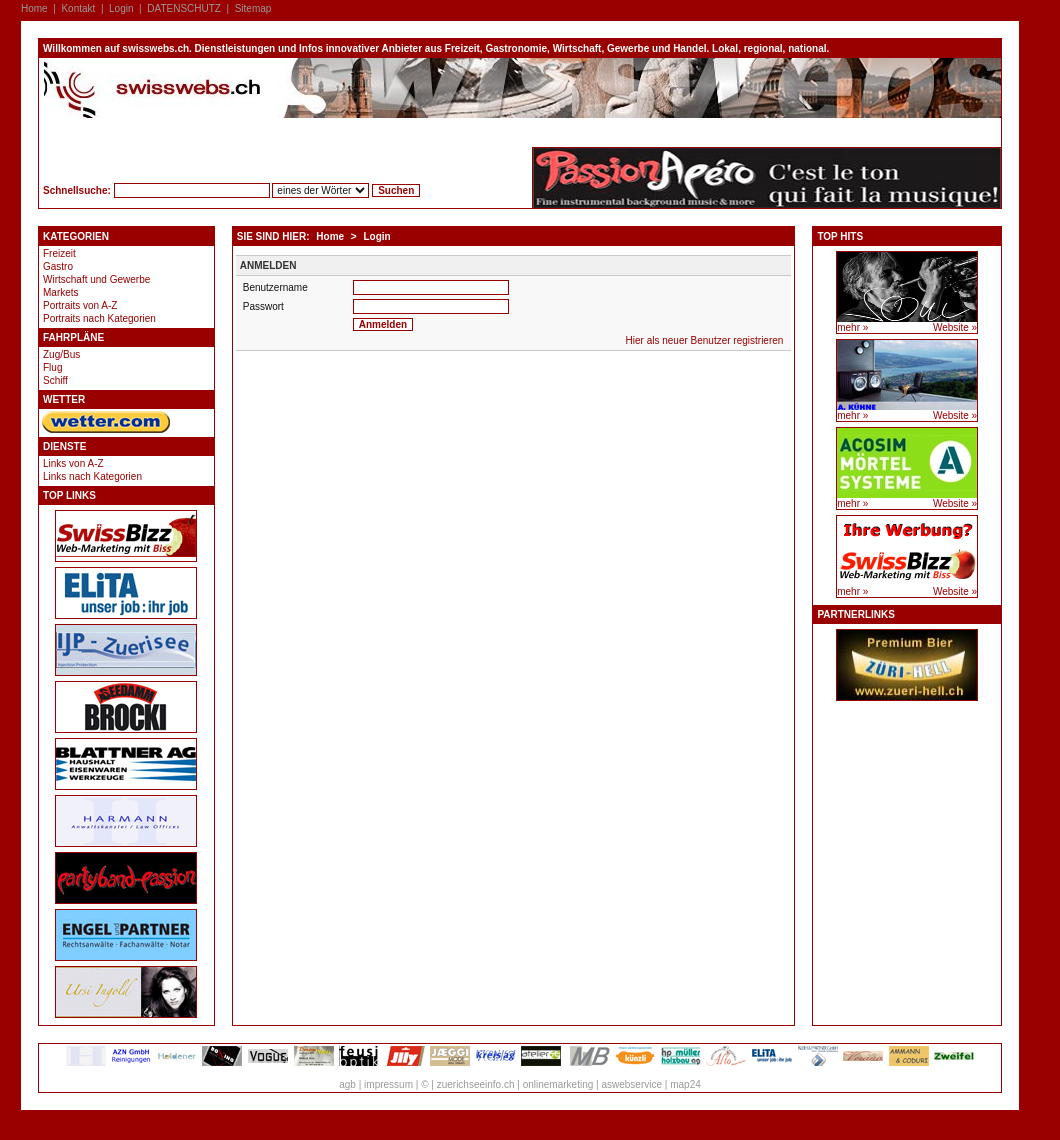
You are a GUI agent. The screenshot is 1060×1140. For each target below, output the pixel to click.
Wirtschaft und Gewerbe (96, 279)
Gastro (58, 266)
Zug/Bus (61, 354)
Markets (61, 292)
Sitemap (253, 8)
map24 (685, 1084)
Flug (52, 367)
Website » (955, 327)
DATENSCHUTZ (184, 8)
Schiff (55, 380)
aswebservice (631, 1084)
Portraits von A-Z (80, 305)
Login (121, 8)
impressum (388, 1084)
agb (347, 1084)
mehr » (852, 327)
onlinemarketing (558, 1084)
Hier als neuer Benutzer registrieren (705, 340)
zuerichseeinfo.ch (476, 1084)
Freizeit (59, 253)
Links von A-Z (73, 463)
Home (34, 8)
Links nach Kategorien (92, 476)
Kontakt (78, 8)
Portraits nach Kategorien (99, 318)
